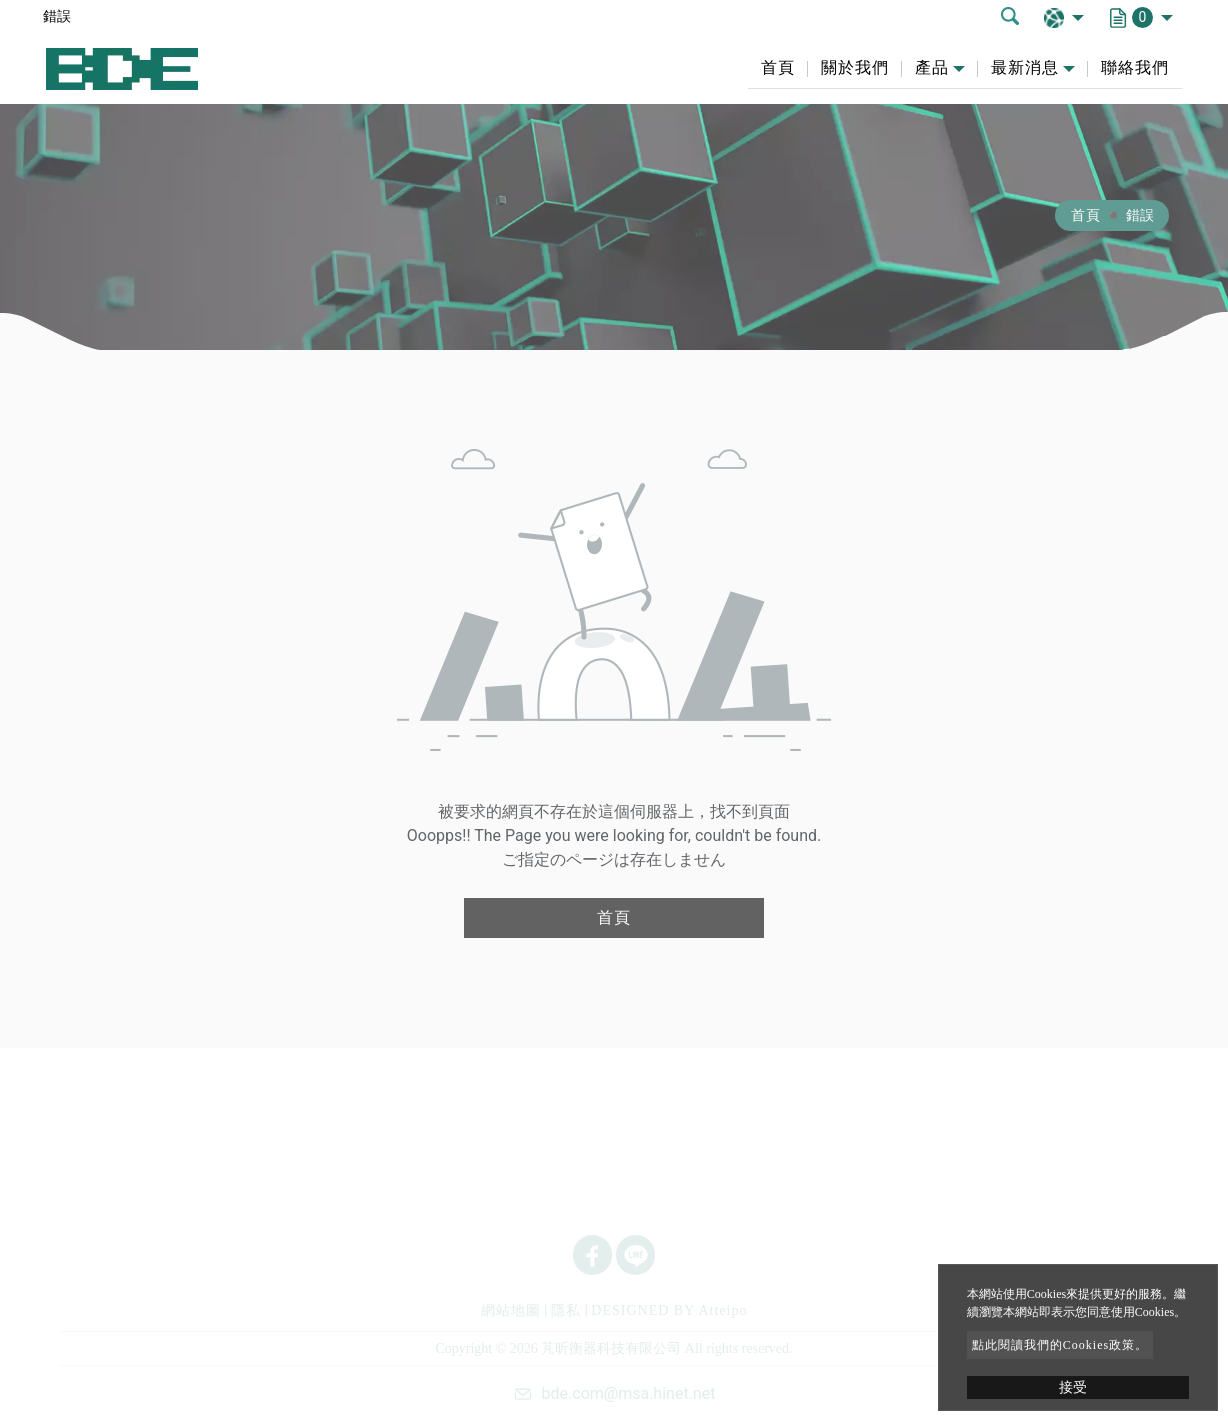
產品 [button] (932, 67)
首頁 (778, 67)
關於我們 (855, 67)
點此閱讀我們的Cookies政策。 (1060, 1345)
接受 (1073, 1387)
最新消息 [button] (1025, 67)
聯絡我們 (1135, 67)
